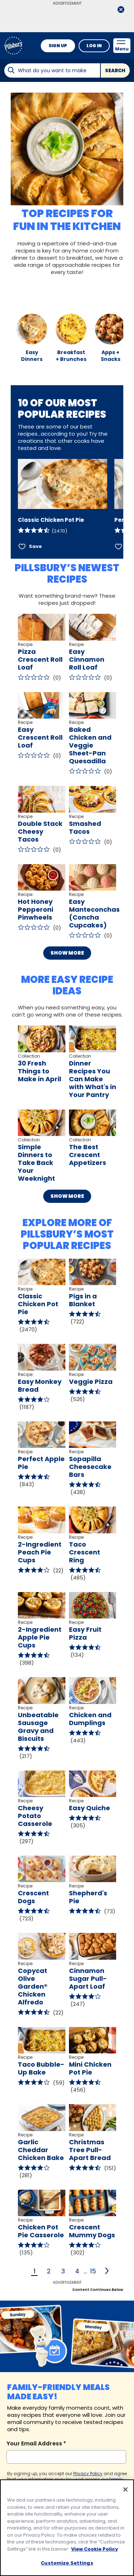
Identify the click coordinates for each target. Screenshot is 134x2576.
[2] (107, 2271)
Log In (94, 46)
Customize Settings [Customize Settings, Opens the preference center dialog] (67, 2563)
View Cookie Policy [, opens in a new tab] (94, 2549)
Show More (67, 952)
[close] (120, 10)
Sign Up (58, 46)
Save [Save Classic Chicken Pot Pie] (35, 546)
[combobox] (52, 70)
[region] (67, 2527)
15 (93, 2271)
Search (115, 70)
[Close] (125, 2489)
